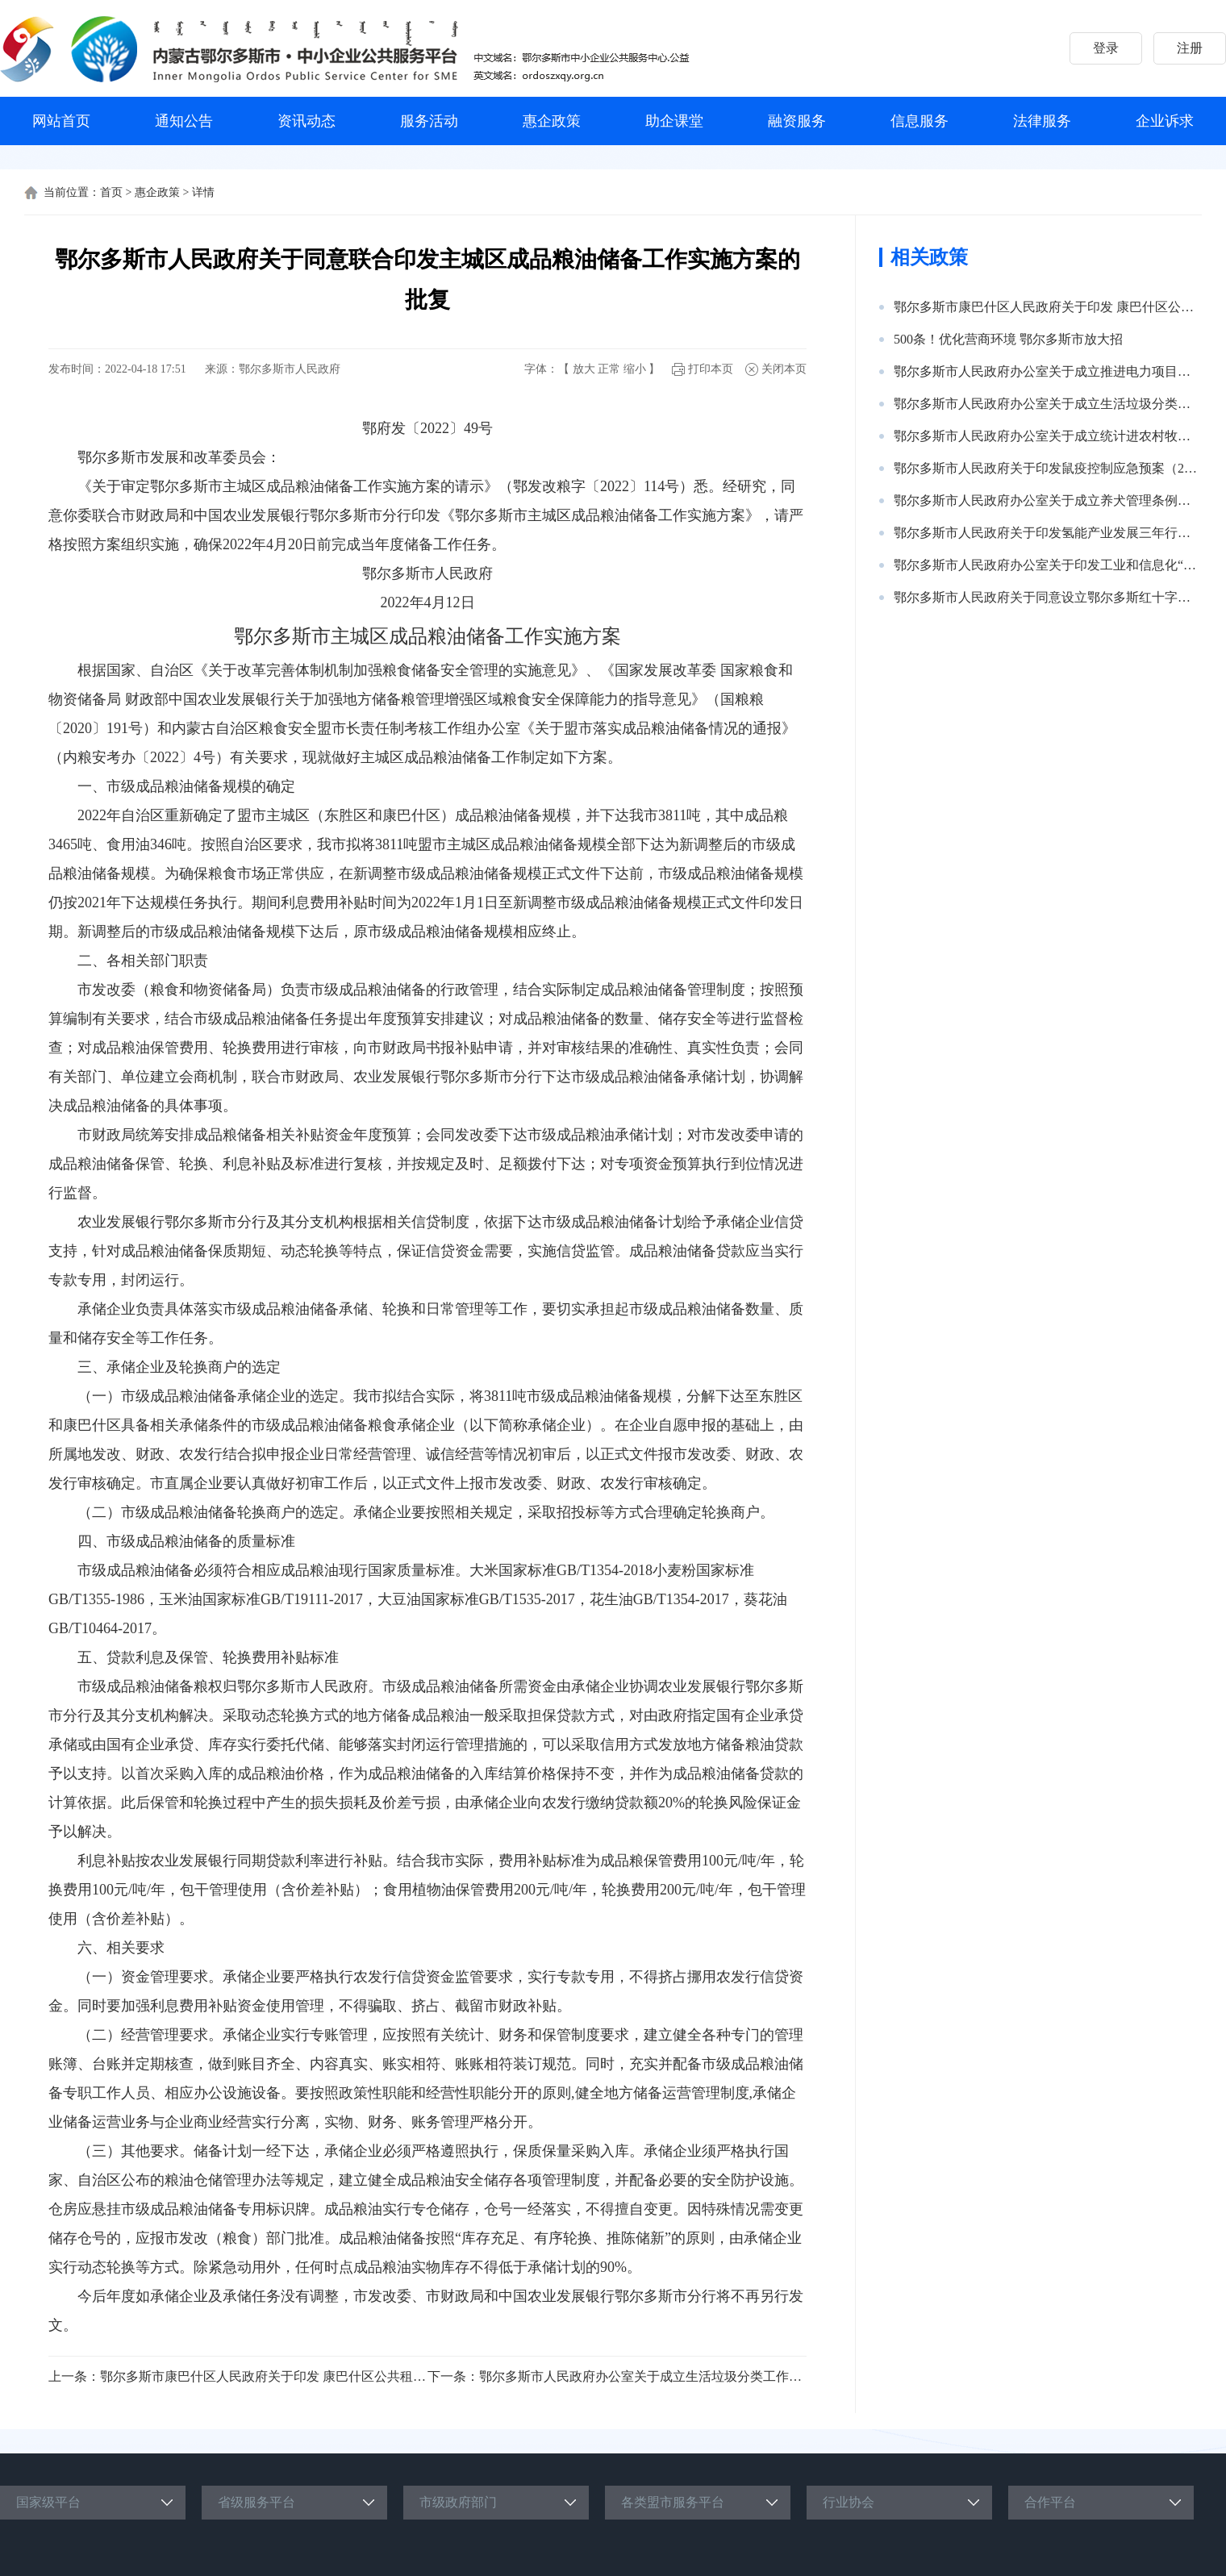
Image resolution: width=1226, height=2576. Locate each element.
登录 (1106, 48)
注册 (1190, 48)
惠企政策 (552, 121)
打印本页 (710, 369)
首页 (111, 192)
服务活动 (429, 121)
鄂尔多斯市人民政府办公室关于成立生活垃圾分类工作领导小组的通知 (679, 2376)
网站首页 (61, 121)
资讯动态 (306, 121)
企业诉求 (1165, 121)
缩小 (634, 369)
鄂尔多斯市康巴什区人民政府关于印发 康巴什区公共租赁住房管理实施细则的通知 (334, 2376)
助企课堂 (674, 121)
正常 (609, 369)
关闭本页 (784, 369)
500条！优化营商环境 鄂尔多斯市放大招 (1008, 339)
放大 (584, 369)
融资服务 (797, 121)
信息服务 (919, 121)
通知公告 (184, 121)
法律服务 (1042, 121)
